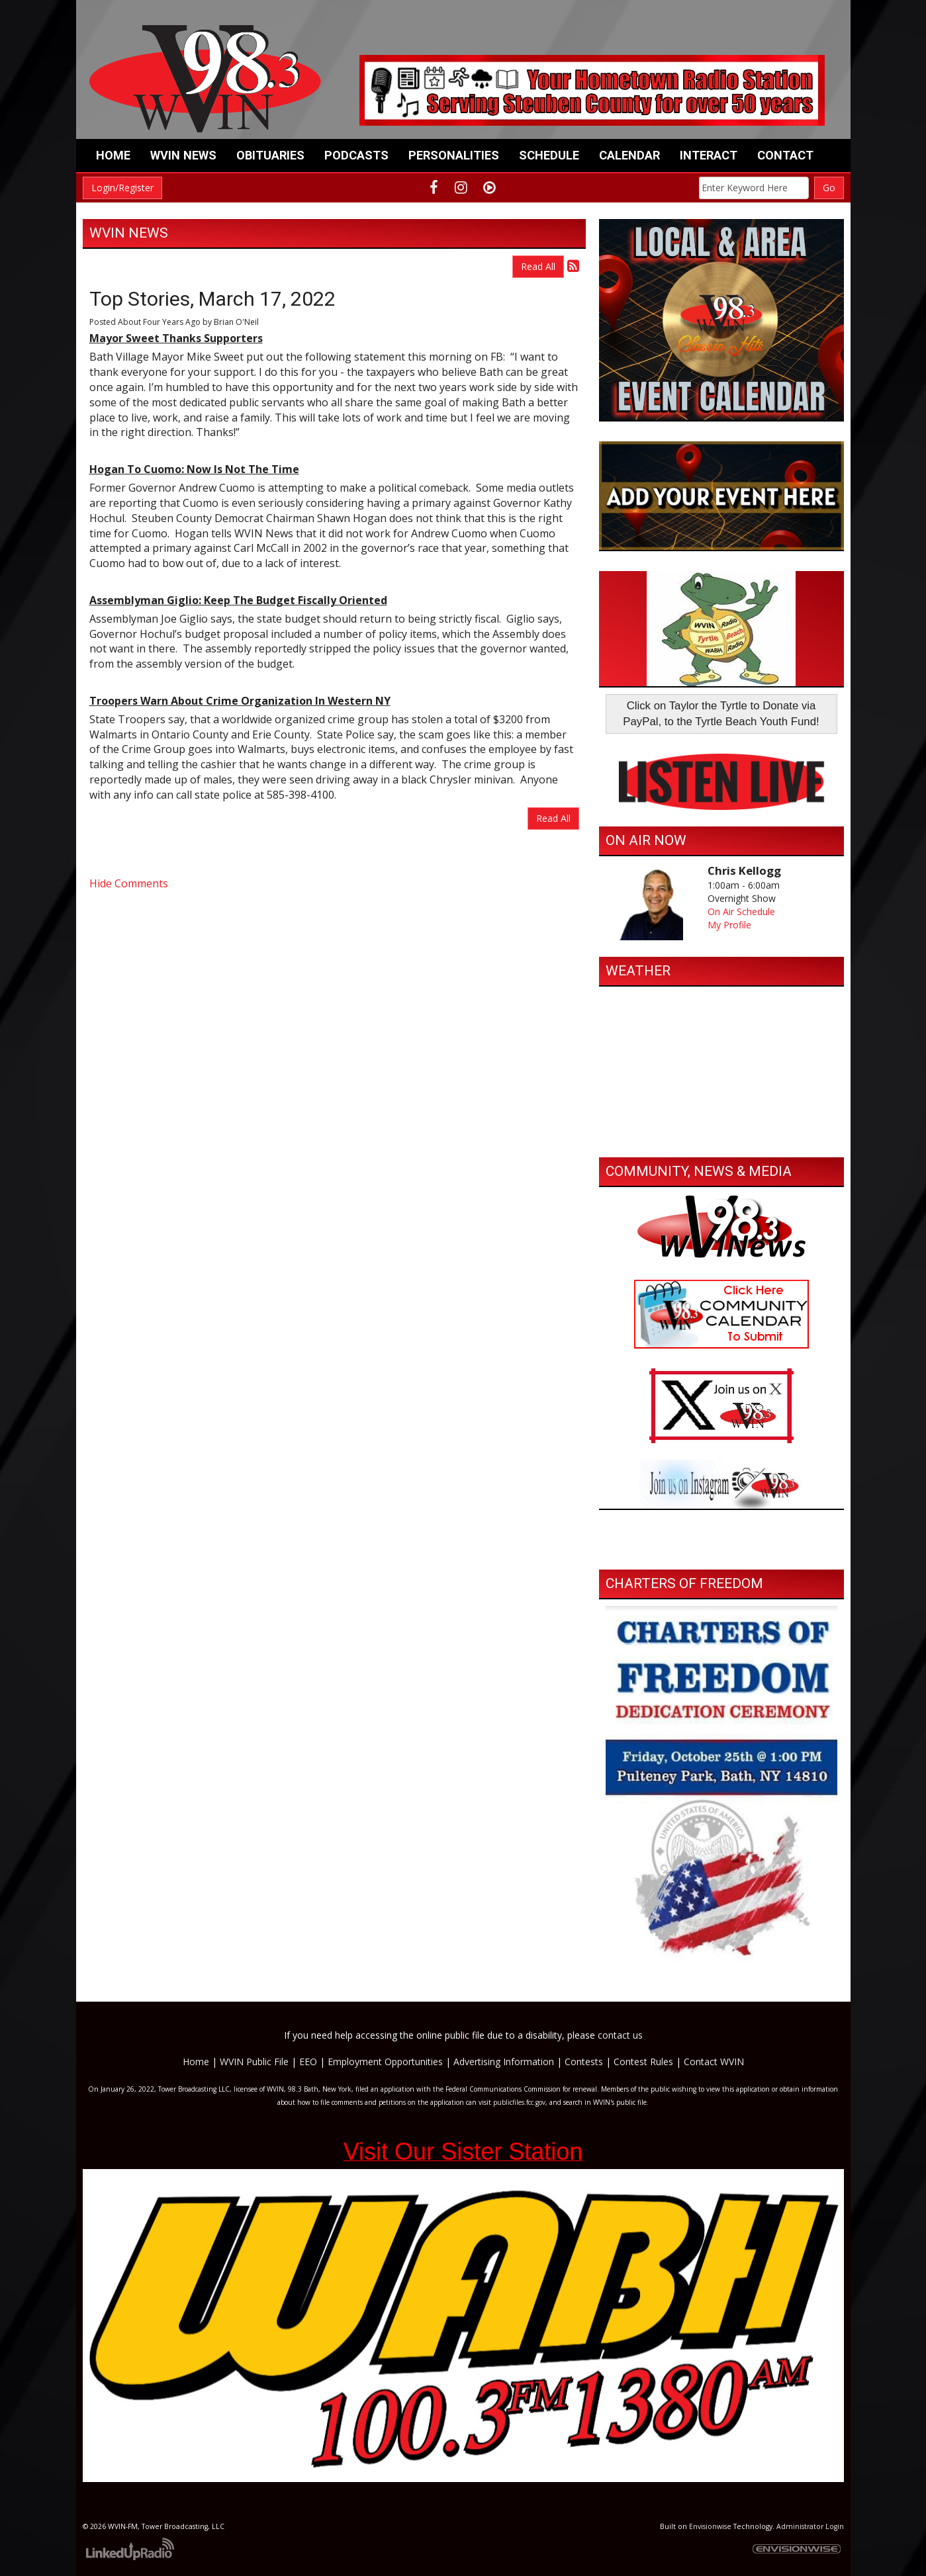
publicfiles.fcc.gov (519, 2102)
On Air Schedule (741, 911)
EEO (308, 2061)
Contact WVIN (714, 2061)
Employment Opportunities (385, 2061)
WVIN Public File (254, 2061)
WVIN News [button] (183, 155)
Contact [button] (785, 155)
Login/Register (122, 187)
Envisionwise (710, 2526)
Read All (538, 266)
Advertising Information (503, 2061)
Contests (584, 2061)
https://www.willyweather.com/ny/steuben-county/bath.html (721, 1137)
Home (113, 155)
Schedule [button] (549, 155)
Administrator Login (810, 2526)
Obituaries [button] (270, 155)
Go (829, 187)
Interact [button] (708, 155)
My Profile (729, 924)
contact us (620, 2035)
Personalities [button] (453, 155)
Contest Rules (643, 2061)
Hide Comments (128, 883)
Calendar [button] (629, 155)
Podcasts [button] (356, 155)
